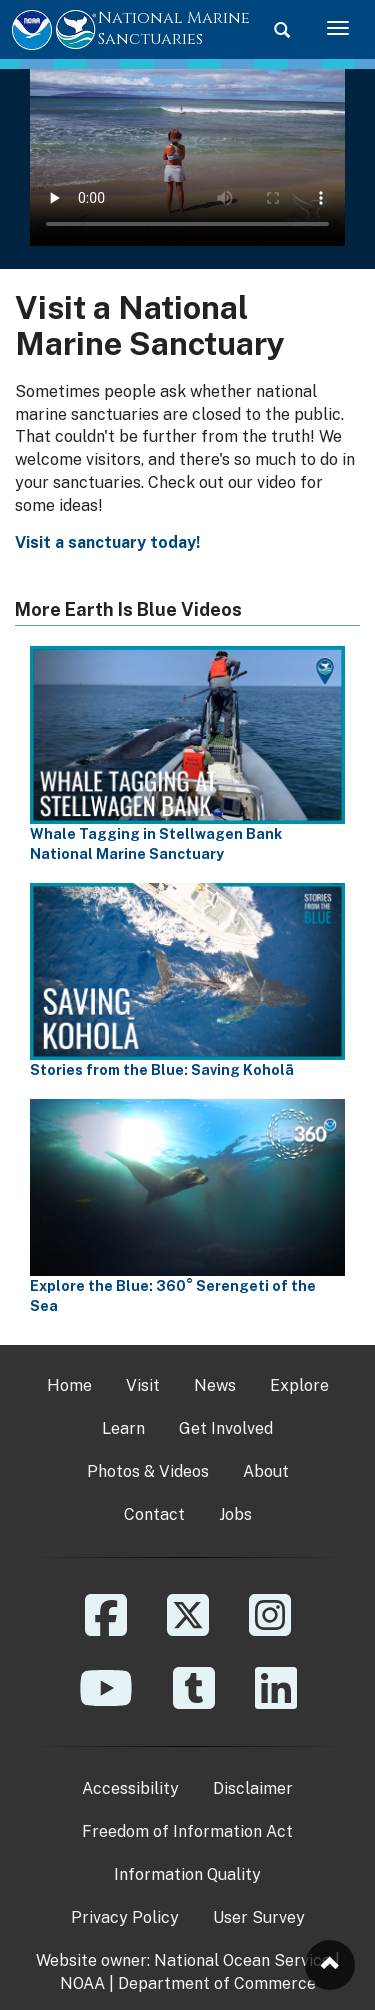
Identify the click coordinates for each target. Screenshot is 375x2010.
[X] (188, 1629)
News (215, 1385)
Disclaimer (253, 1788)
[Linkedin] (276, 1702)
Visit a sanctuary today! (107, 542)
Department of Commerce (217, 1983)
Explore (299, 1385)
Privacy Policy (125, 1917)
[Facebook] (106, 1629)
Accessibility (130, 1788)
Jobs (235, 1514)
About (266, 1471)
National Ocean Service (242, 1960)
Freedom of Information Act (187, 1831)
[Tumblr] (194, 1702)
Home (69, 1385)
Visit (143, 1385)
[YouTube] (106, 1702)
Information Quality (187, 1874)
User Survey (259, 1917)
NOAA (82, 1983)
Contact (154, 1514)
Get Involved (226, 1428)
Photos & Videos (148, 1471)
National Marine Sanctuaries (174, 28)
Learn (123, 1428)
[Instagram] (270, 1629)
